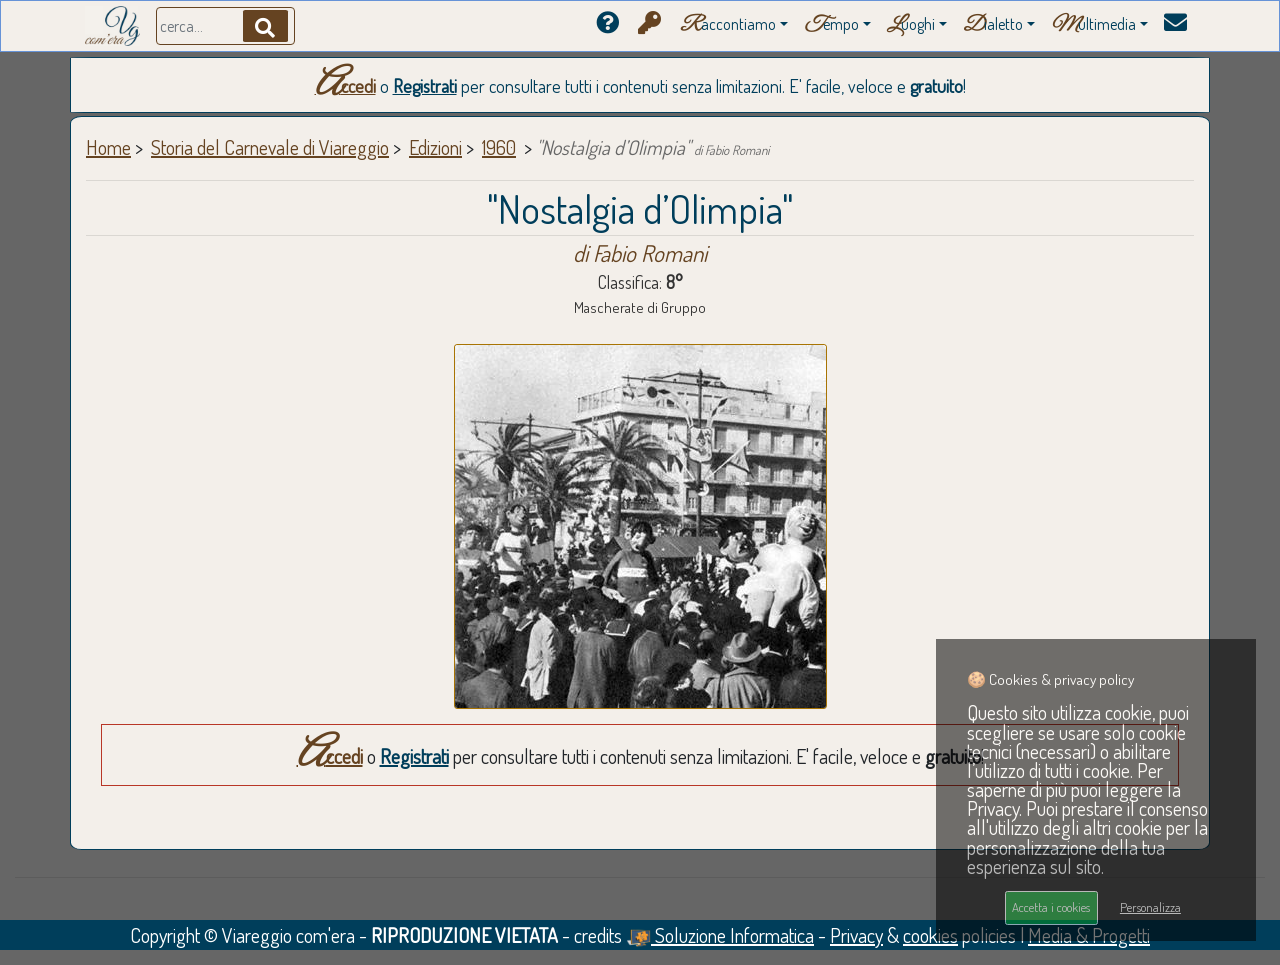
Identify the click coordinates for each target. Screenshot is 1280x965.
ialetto (993, 25)
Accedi (345, 86)
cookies (930, 935)
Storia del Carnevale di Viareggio (270, 147)
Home (108, 147)
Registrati (425, 86)
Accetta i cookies (1051, 907)
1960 (499, 147)
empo (831, 25)
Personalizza (1150, 907)
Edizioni (435, 147)
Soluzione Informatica (720, 935)
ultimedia (1093, 25)
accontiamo (728, 25)
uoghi (911, 25)
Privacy (856, 935)
